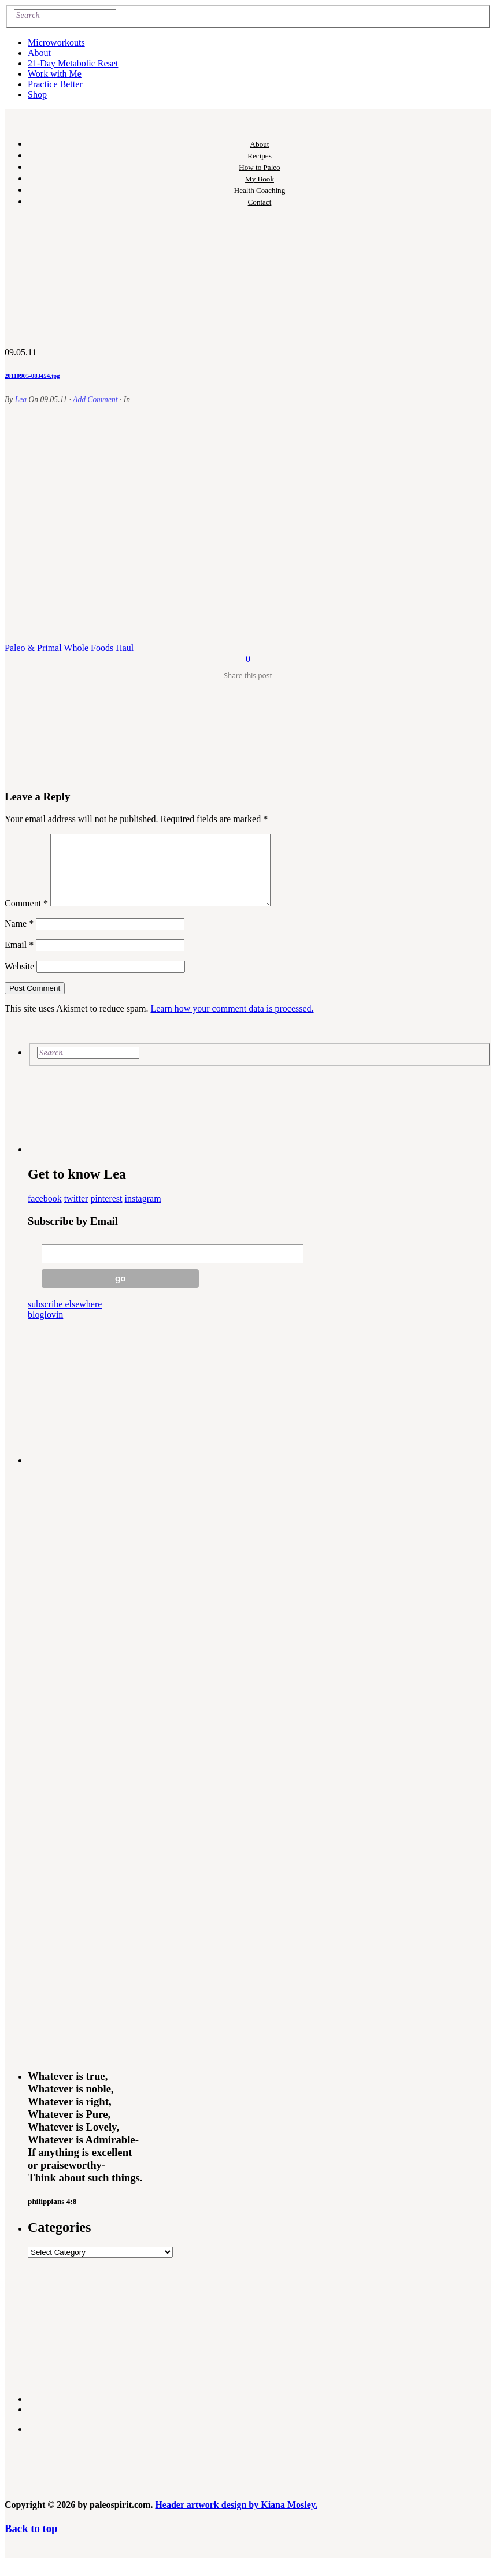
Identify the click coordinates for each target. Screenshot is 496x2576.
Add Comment (95, 399)
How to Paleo (259, 167)
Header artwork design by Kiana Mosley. (236, 2518)
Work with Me (55, 74)
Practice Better (55, 84)
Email (19, 959)
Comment (26, 917)
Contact (260, 202)
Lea (21, 399)
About (39, 53)
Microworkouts (56, 42)
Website (19, 980)
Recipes (259, 155)
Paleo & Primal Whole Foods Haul (69, 648)
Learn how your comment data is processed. (231, 1022)
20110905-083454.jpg (32, 375)
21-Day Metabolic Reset (73, 63)
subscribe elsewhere (65, 1318)
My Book (259, 178)
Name (19, 937)
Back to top (31, 2542)
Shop (37, 94)
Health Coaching (259, 190)
